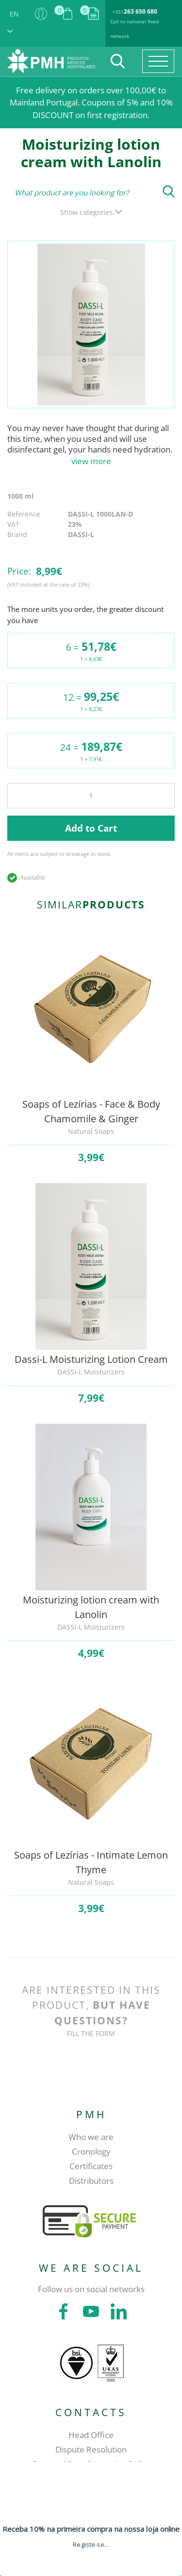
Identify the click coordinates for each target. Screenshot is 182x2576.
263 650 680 (140, 11)
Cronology (91, 2151)
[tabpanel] (91, 324)
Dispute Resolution (91, 2449)
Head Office (91, 2434)
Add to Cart (91, 828)
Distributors (91, 2180)
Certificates (91, 2166)
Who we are (91, 2136)
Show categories (91, 212)
